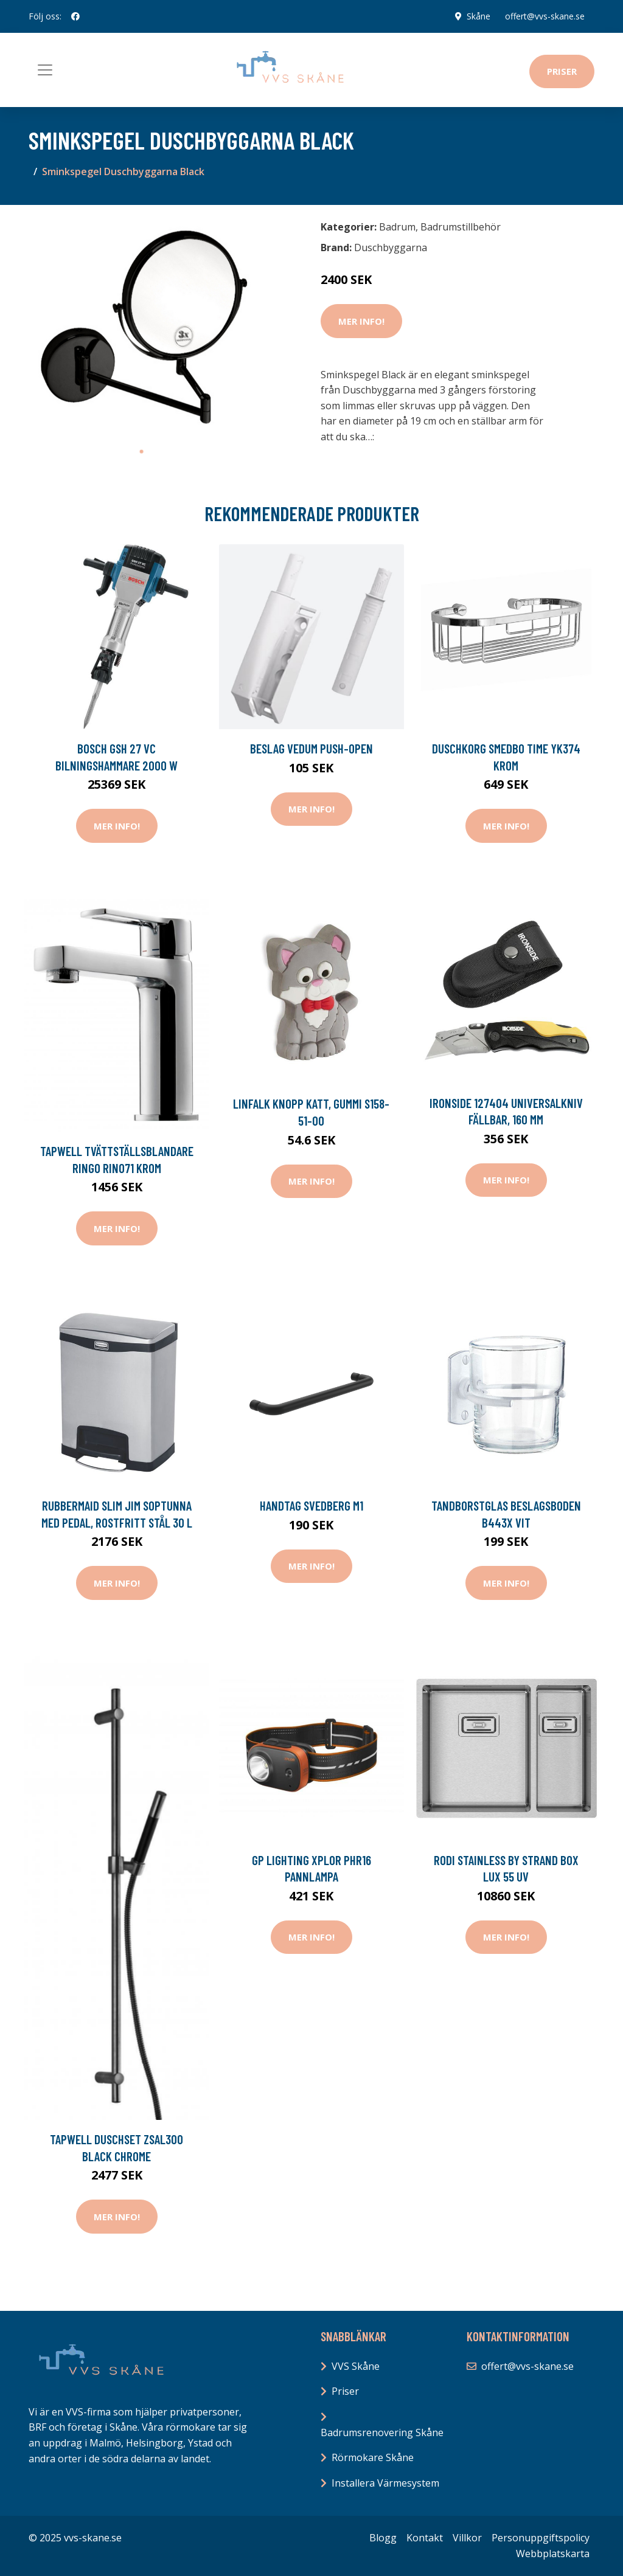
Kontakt (424, 2537)
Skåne (478, 16)
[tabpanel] (141, 327)
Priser (562, 71)
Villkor (467, 2537)
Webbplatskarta (553, 2553)
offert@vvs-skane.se (545, 16)
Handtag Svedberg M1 (311, 1505)
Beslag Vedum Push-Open (311, 748)
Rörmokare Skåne (373, 2457)
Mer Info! (361, 321)
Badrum (397, 227)
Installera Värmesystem (385, 2483)
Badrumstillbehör (460, 227)
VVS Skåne (356, 2366)
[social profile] (75, 16)
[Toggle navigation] (45, 69)
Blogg (383, 2537)
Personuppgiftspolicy (541, 2537)
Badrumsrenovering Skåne (382, 2432)
